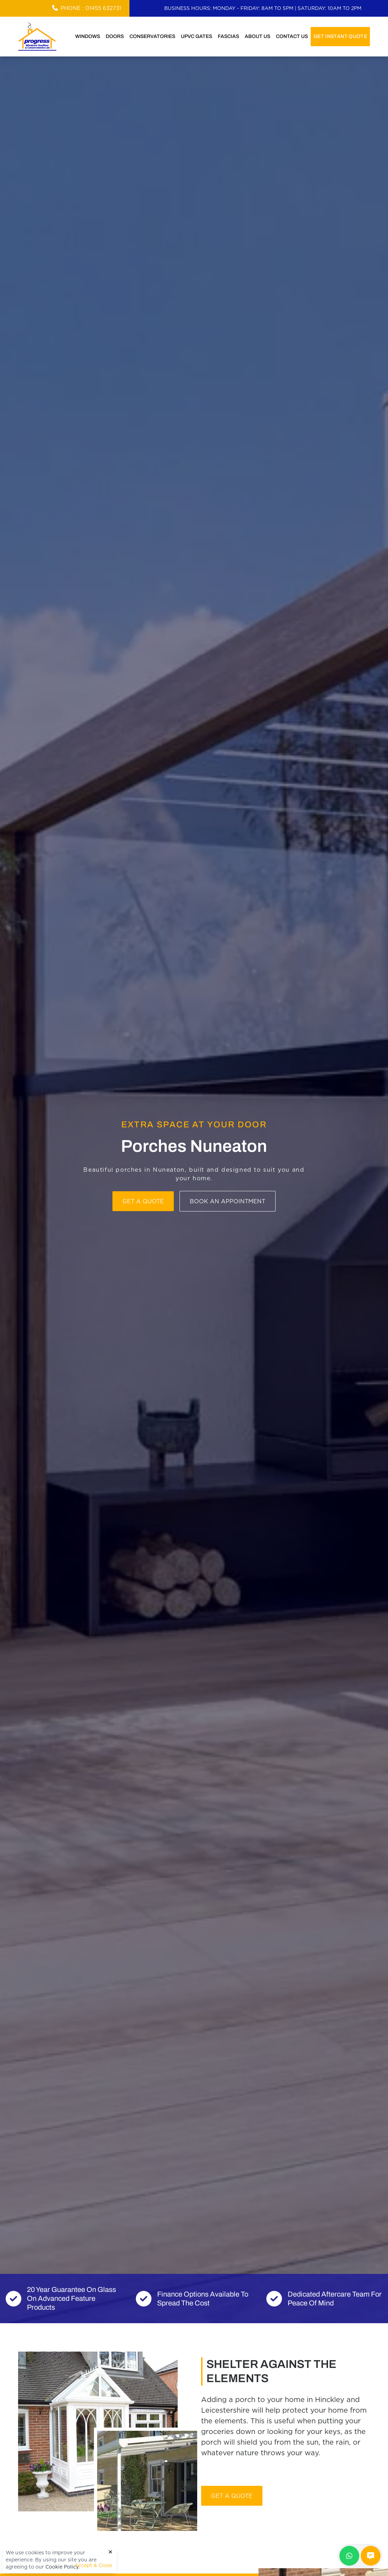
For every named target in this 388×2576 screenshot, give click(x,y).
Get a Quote (143, 1201)
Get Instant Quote (340, 36)
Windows (87, 36)
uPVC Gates (196, 36)
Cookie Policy (61, 2566)
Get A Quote (232, 2496)
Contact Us (292, 36)
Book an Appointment (227, 1201)
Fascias (228, 36)
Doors (115, 36)
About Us (257, 36)
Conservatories (152, 36)
